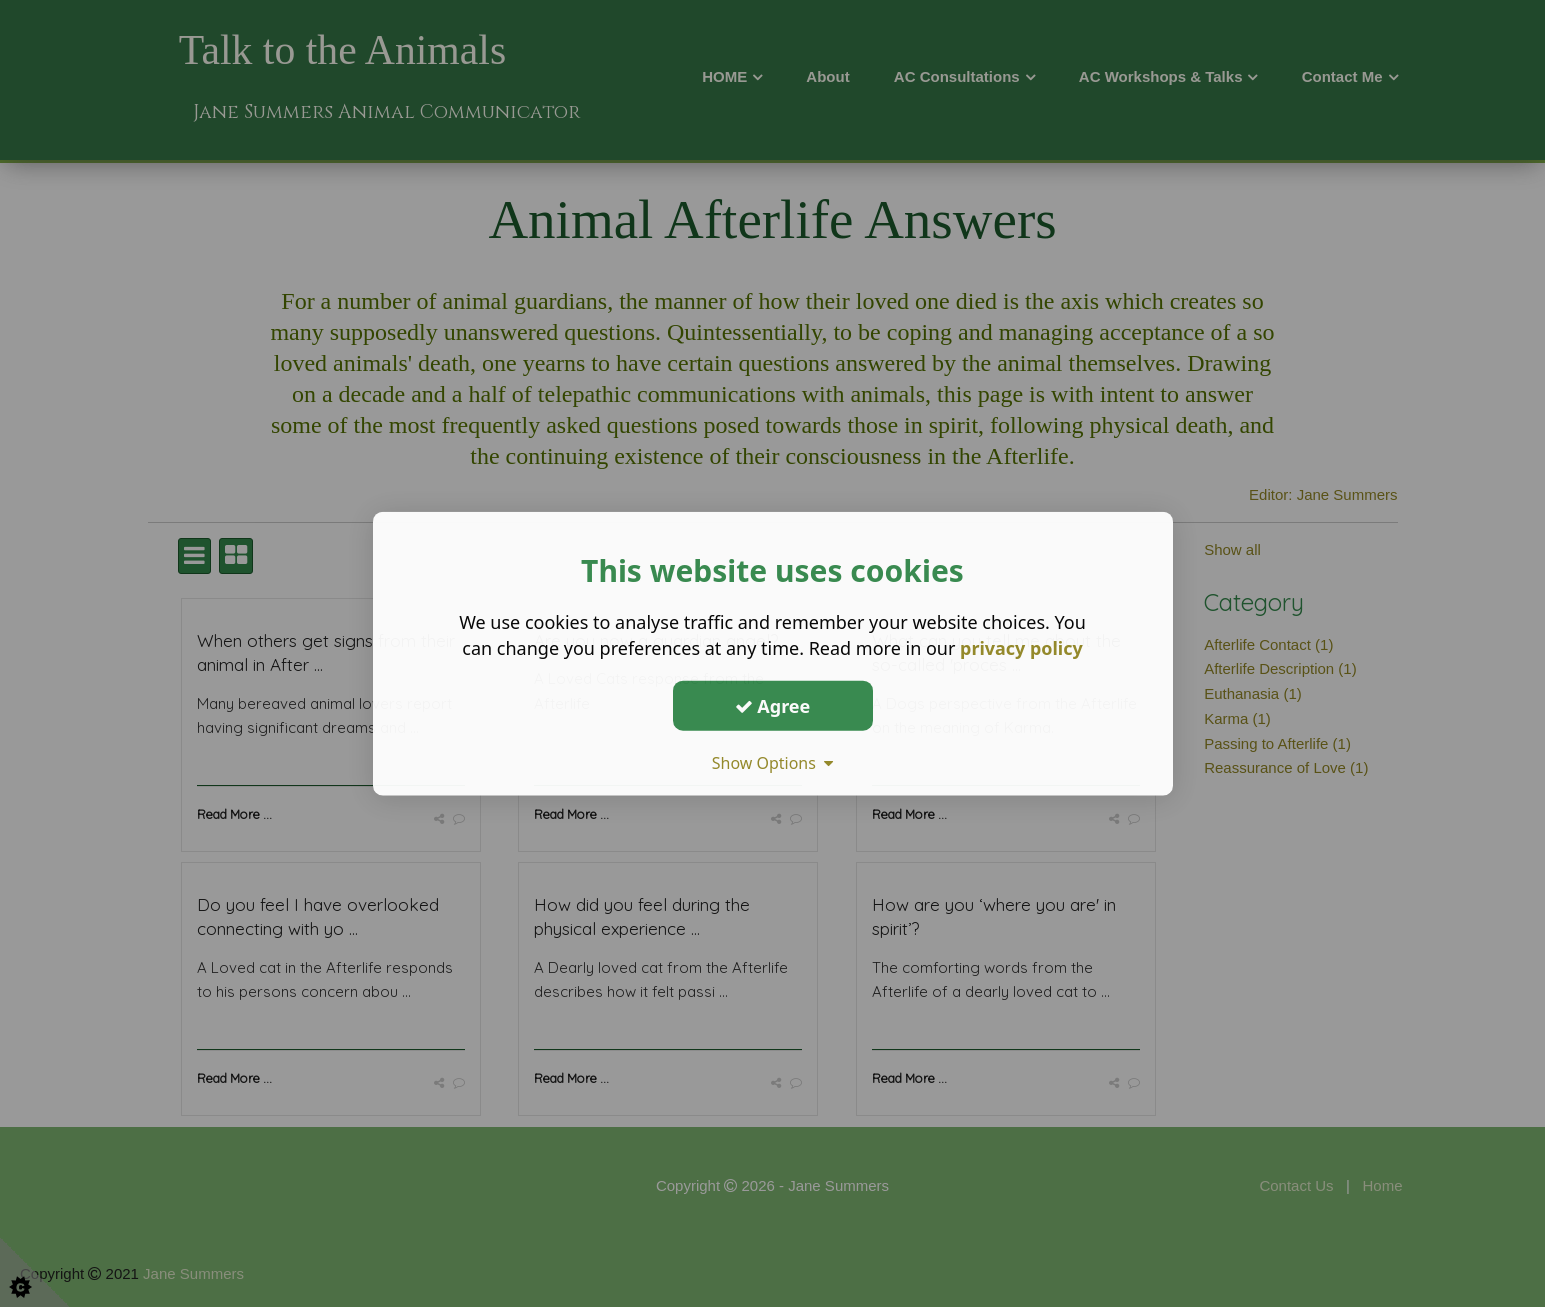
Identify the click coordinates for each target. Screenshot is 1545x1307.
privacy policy (1021, 648)
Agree (773, 705)
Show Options (773, 763)
